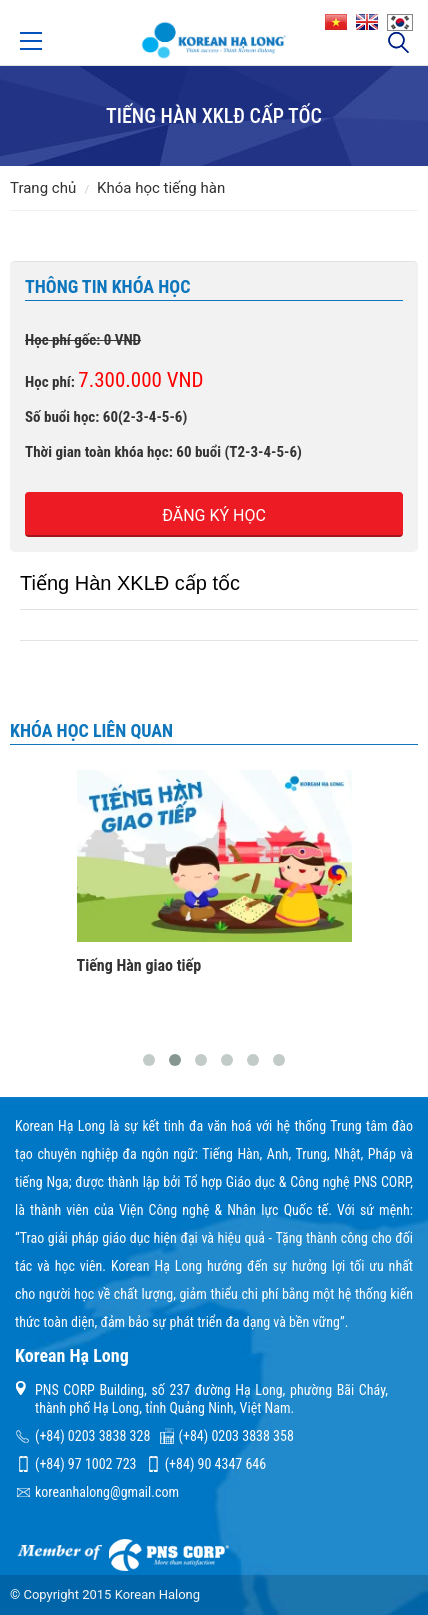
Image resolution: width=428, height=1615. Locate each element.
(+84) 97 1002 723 (85, 1464)
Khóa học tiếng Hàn (161, 188)
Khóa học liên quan (91, 730)
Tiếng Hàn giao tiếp (139, 966)
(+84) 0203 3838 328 (92, 1436)
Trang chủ (43, 188)
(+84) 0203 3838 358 (236, 1436)
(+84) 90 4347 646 (215, 1464)
